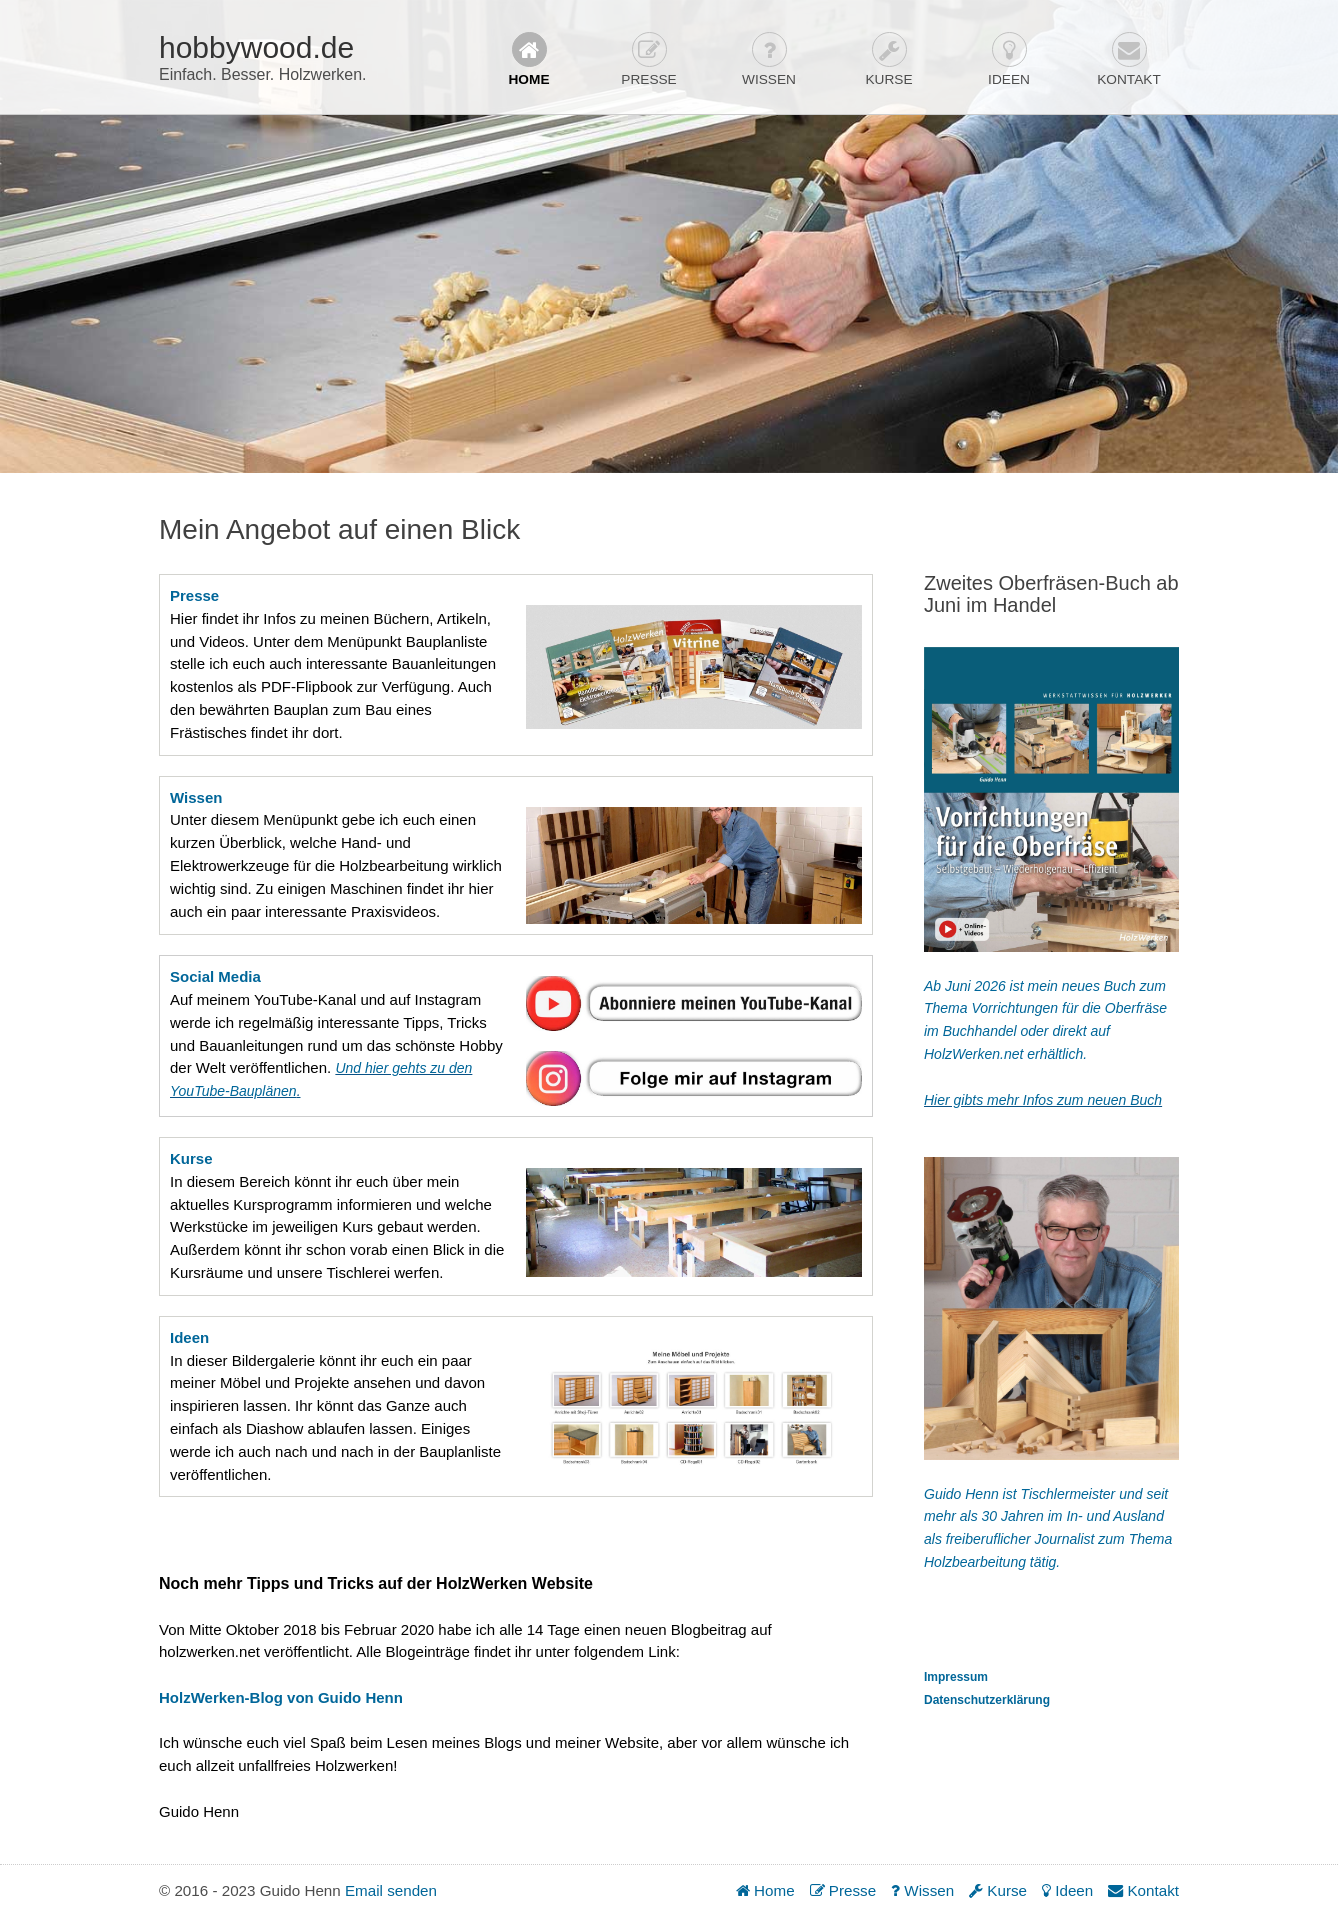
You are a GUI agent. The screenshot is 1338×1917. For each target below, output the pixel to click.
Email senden (391, 1890)
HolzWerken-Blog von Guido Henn (281, 1697)
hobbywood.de (256, 47)
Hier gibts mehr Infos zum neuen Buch (1043, 1100)
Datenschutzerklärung (987, 1700)
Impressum (956, 1677)
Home (528, 59)
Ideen (1009, 59)
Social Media (215, 976)
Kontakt (1129, 59)
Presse (648, 59)
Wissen (769, 59)
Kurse (888, 59)
